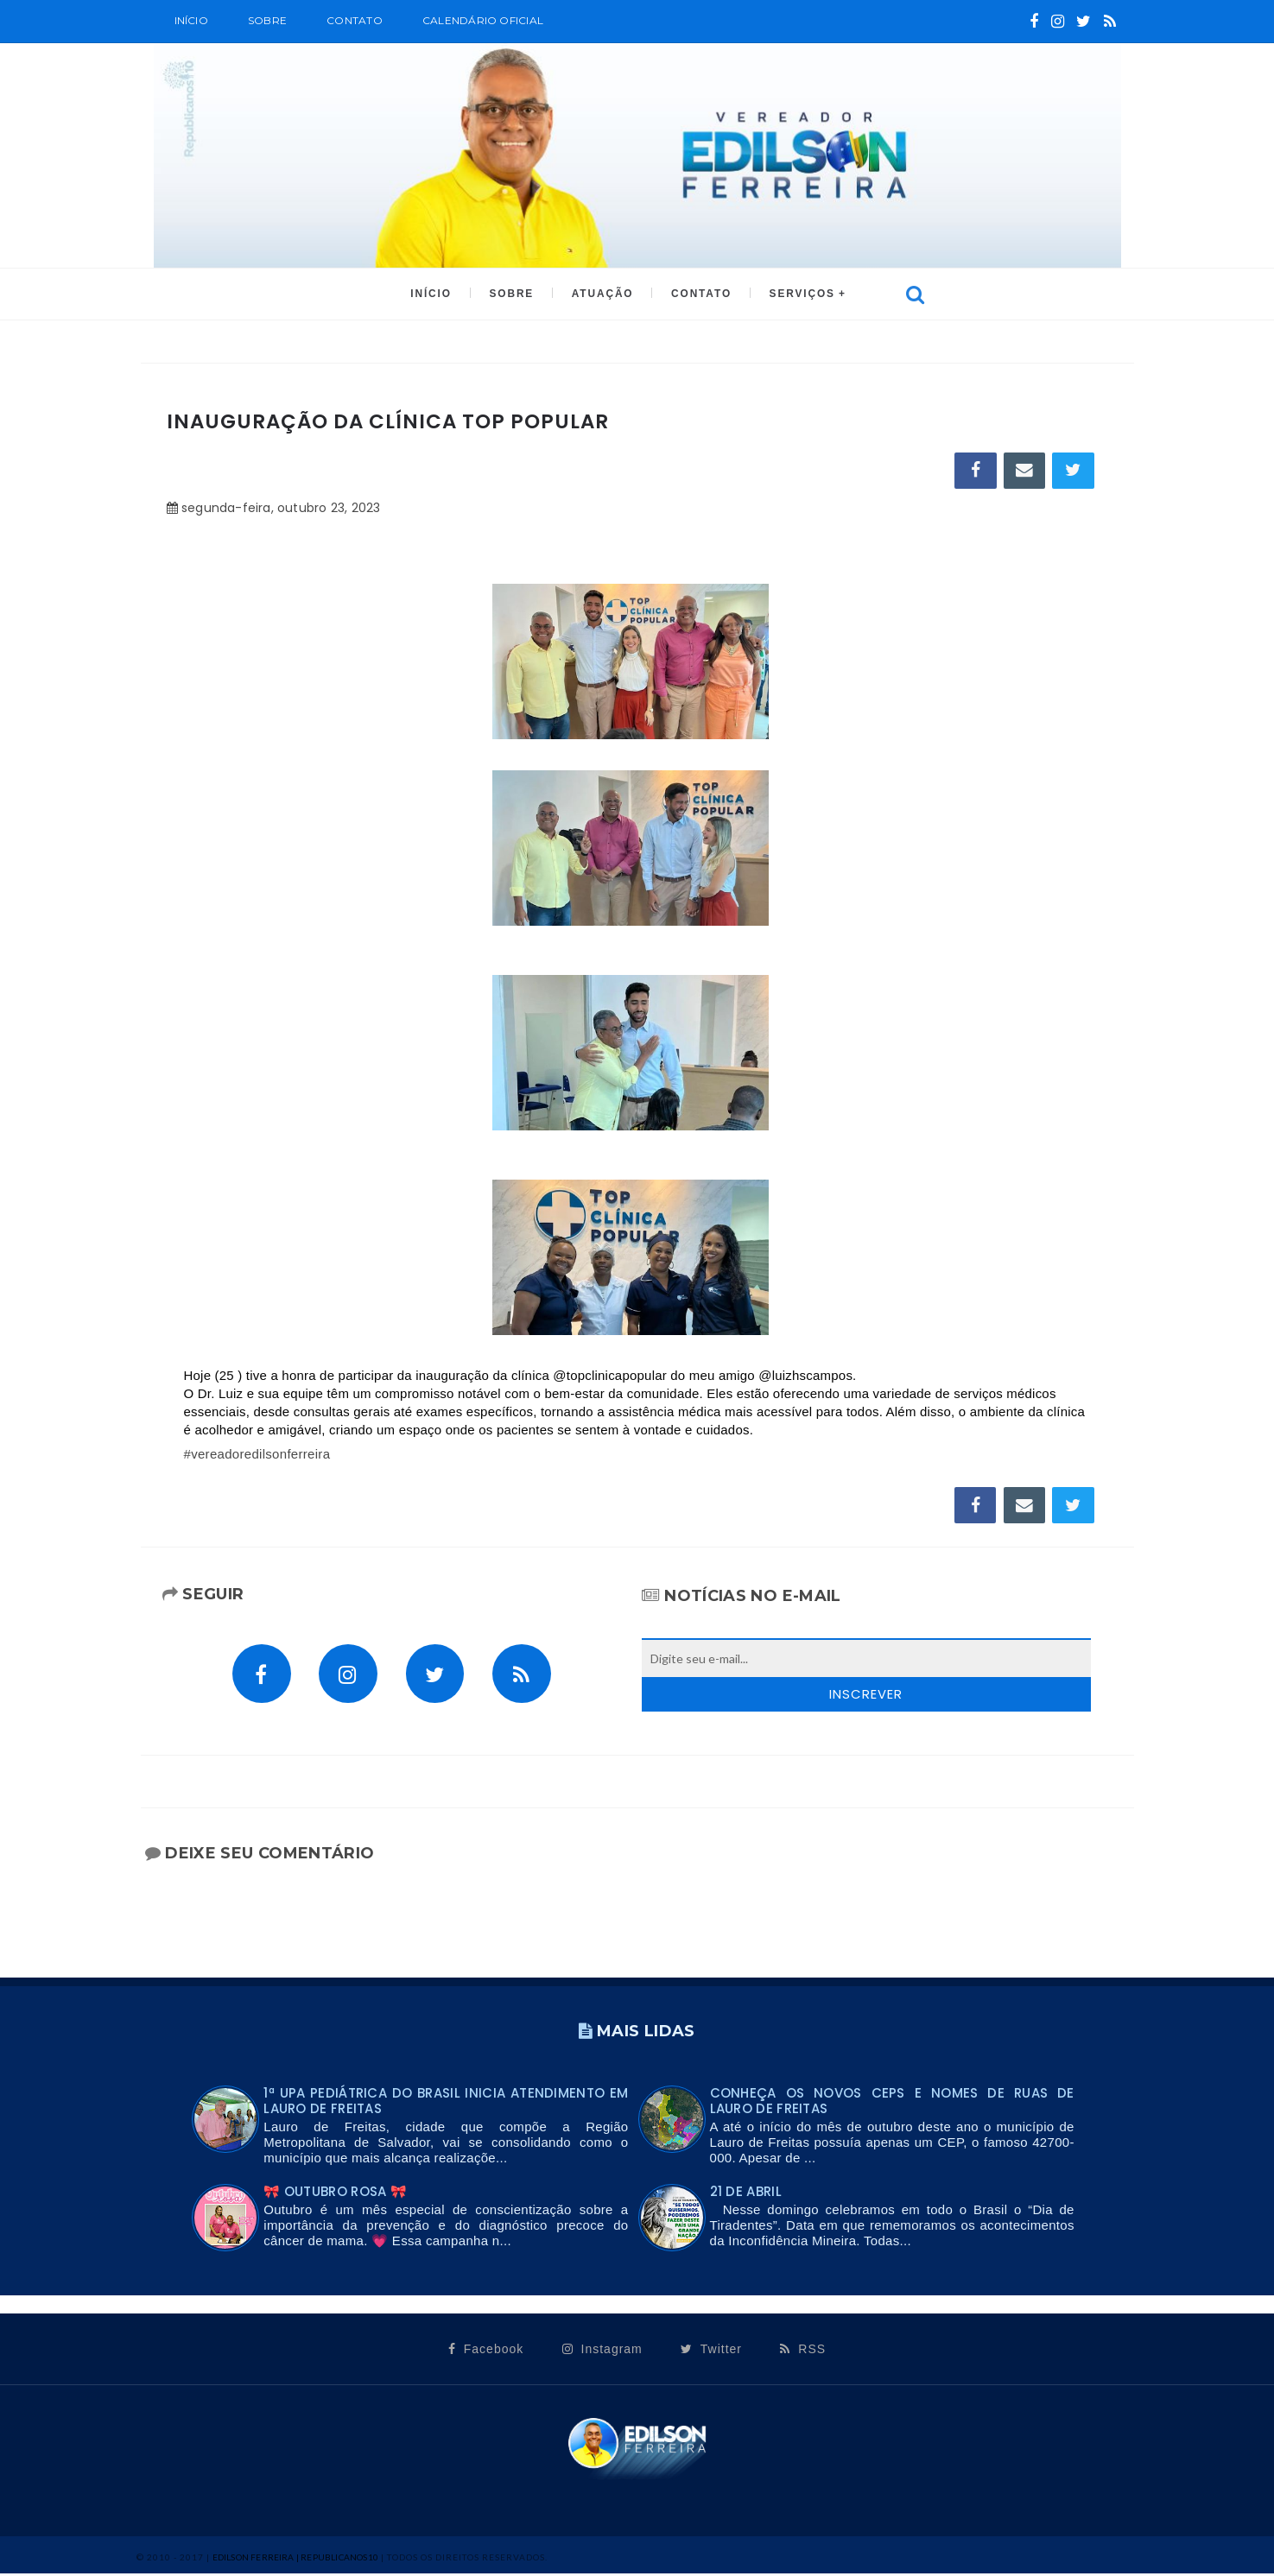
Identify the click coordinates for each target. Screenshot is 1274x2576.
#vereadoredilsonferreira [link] (257, 1455)
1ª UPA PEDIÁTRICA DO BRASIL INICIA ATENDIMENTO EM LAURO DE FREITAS (445, 2104)
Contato (354, 20)
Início (191, 20)
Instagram (602, 2351)
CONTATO (699, 294)
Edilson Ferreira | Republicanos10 (295, 2559)
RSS (803, 2351)
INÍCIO (435, 294)
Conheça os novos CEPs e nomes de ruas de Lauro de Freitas (892, 2104)
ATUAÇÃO (602, 294)
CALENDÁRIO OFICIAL (482, 20)
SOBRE (267, 20)
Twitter (711, 2351)
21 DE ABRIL (746, 2195)
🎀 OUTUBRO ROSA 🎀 (335, 2195)
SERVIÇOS (798, 294)
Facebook (485, 2351)
